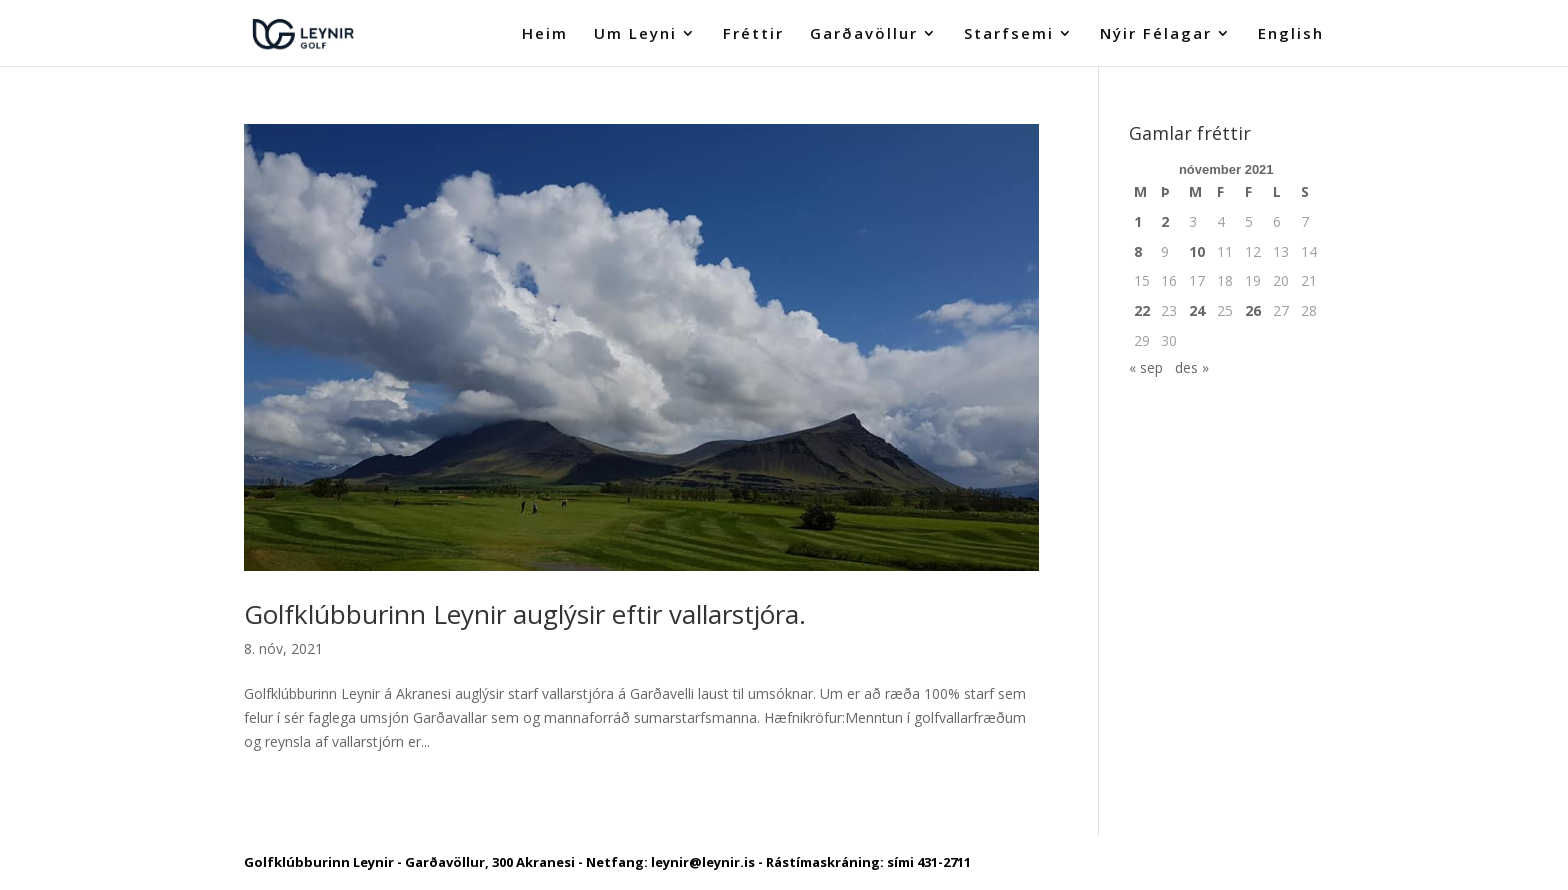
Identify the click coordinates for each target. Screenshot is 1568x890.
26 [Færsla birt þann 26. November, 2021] (1253, 310)
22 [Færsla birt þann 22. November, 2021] (1142, 310)
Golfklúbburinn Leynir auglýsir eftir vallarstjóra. (525, 614)
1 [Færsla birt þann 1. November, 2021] (1138, 221)
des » (1192, 367)
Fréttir (753, 34)
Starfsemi (1009, 34)
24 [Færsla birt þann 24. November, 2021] (1197, 310)
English (1291, 34)
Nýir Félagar (1156, 34)
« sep (1146, 367)
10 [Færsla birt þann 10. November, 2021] (1197, 251)
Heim (545, 34)
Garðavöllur (864, 34)
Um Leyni (635, 34)
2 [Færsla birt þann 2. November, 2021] (1165, 221)
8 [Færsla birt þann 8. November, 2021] (1138, 251)
